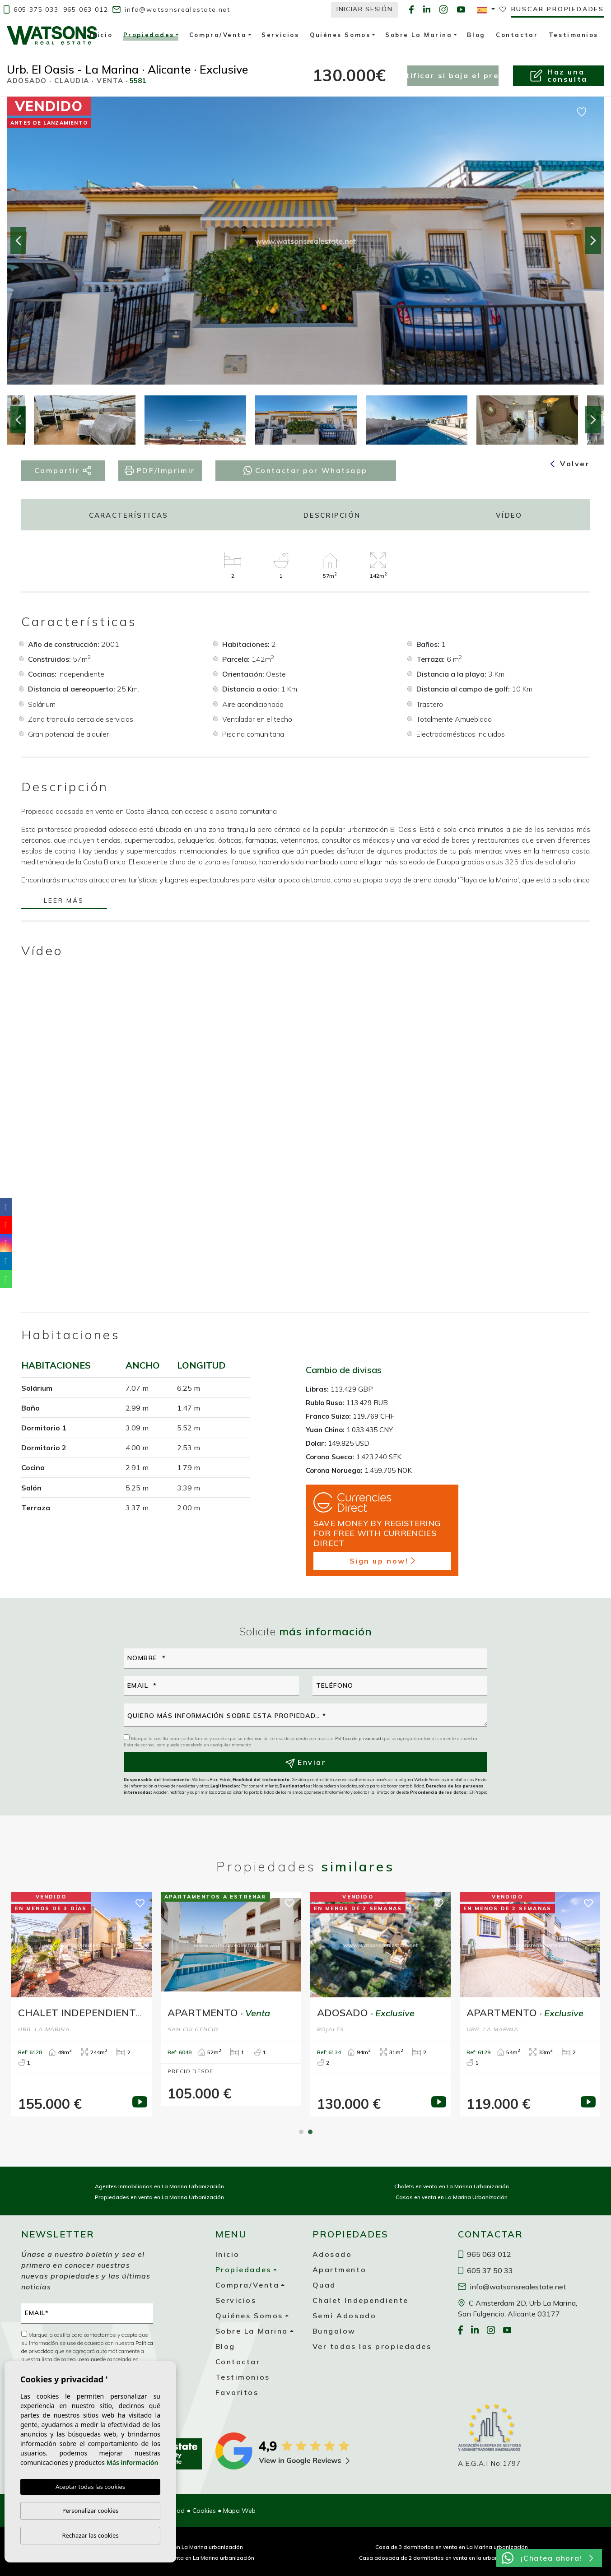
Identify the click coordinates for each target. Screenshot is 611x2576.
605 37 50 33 (485, 2270)
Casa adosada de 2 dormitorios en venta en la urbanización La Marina (451, 2557)
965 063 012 (85, 9)
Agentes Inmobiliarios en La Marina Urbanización (159, 2186)
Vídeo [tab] (509, 515)
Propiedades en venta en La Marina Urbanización (159, 2197)
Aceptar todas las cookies (90, 2487)
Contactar (517, 34)
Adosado (332, 2254)
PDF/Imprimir (160, 470)
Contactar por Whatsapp (305, 470)
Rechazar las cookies (90, 2535)
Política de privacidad (358, 1738)
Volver (570, 463)
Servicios (280, 34)
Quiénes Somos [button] (340, 34)
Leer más (64, 901)
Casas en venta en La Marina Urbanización (452, 2197)
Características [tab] (128, 515)
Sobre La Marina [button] (418, 34)
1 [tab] (301, 2132)
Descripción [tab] (331, 515)
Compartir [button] (62, 470)
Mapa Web (239, 2510)
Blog (476, 34)
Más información (133, 2462)
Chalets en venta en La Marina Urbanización (451, 2186)
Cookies (204, 2510)
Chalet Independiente (360, 2300)
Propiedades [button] (148, 36)
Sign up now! (382, 1560)
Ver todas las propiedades (372, 2346)
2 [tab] (310, 2132)
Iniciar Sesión (364, 9)
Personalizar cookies (90, 2510)
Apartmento (339, 2269)
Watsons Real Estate (52, 35)
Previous (18, 241)
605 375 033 (31, 9)
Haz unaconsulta (558, 75)
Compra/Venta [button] (218, 34)
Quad (324, 2284)
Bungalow (334, 2330)
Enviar (305, 1763)
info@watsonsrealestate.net (171, 9)
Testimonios (573, 34)
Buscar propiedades (557, 9)
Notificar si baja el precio (453, 75)
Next (593, 241)
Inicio (101, 34)
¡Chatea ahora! (547, 2558)
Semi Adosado (344, 2315)
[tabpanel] (81, 2004)
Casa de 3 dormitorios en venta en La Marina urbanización (451, 2547)
